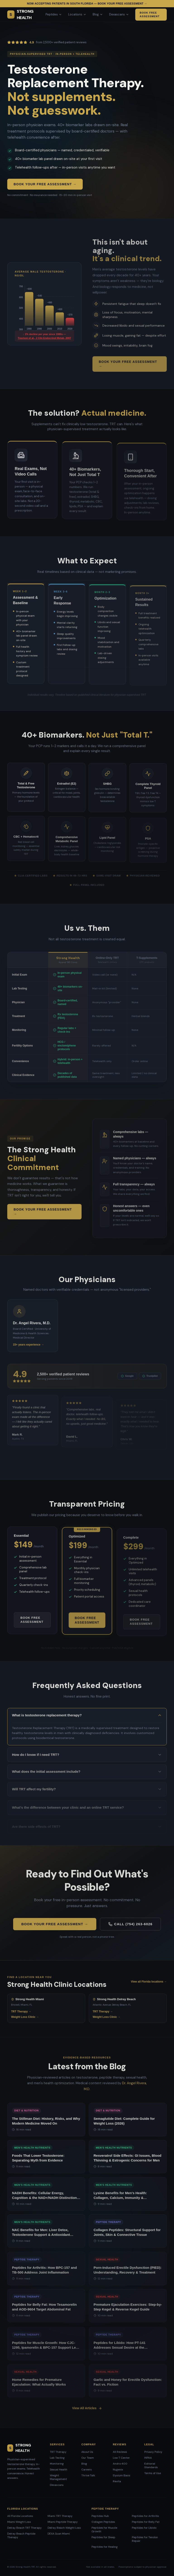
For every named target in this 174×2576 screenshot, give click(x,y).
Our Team (87, 2458)
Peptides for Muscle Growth (104, 2529)
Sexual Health (58, 2469)
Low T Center (121, 2458)
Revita (117, 2481)
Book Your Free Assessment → (45, 184)
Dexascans (119, 14)
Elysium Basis (121, 2475)
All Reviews (120, 2452)
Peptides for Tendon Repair (145, 2539)
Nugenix (118, 2469)
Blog (98, 14)
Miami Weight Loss (19, 2522)
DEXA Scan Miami (59, 2534)
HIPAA (148, 2458)
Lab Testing (57, 2458)
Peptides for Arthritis (145, 2516)
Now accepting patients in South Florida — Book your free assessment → (87, 3)
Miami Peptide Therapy (63, 2522)
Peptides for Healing (105, 2547)
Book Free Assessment (150, 14)
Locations (77, 14)
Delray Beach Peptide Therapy (21, 2535)
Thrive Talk (88, 2475)
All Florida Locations (20, 2516)
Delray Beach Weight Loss (64, 2528)
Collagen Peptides (103, 2522)
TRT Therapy (58, 2452)
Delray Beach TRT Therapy (24, 2528)
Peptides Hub (100, 2516)
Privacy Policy (153, 2452)
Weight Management (58, 2477)
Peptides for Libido (144, 2528)
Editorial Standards (151, 2465)
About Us (87, 2452)
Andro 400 (120, 2463)
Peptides (54, 14)
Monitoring (57, 2463)
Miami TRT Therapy (60, 2516)
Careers (86, 2469)
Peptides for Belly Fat (146, 2522)
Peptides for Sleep (103, 2537)
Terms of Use (152, 2473)
